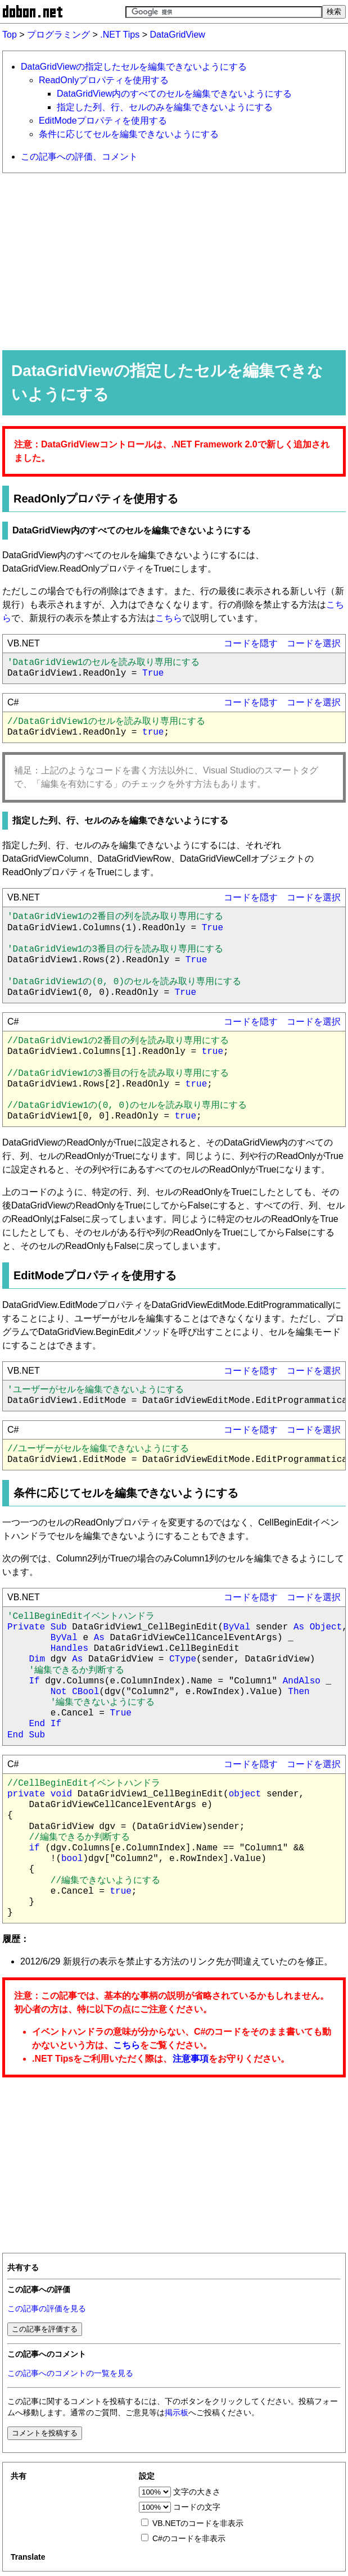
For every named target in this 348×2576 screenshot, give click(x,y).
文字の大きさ (196, 2491)
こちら (168, 618)
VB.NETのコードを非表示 (198, 2523)
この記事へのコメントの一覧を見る (70, 2373)
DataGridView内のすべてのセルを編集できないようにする (174, 93)
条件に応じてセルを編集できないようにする (129, 134)
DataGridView (177, 34)
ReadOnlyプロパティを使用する (104, 80)
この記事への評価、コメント (79, 156)
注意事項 (191, 2058)
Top (9, 34)
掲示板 (176, 2413)
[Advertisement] (174, 260)
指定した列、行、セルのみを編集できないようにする (165, 107)
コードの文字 (196, 2506)
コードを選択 (314, 643)
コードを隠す (251, 643)
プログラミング (58, 34)
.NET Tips (119, 34)
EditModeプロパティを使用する (103, 120)
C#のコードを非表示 (188, 2538)
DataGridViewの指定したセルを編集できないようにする (134, 66)
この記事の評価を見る (46, 2309)
